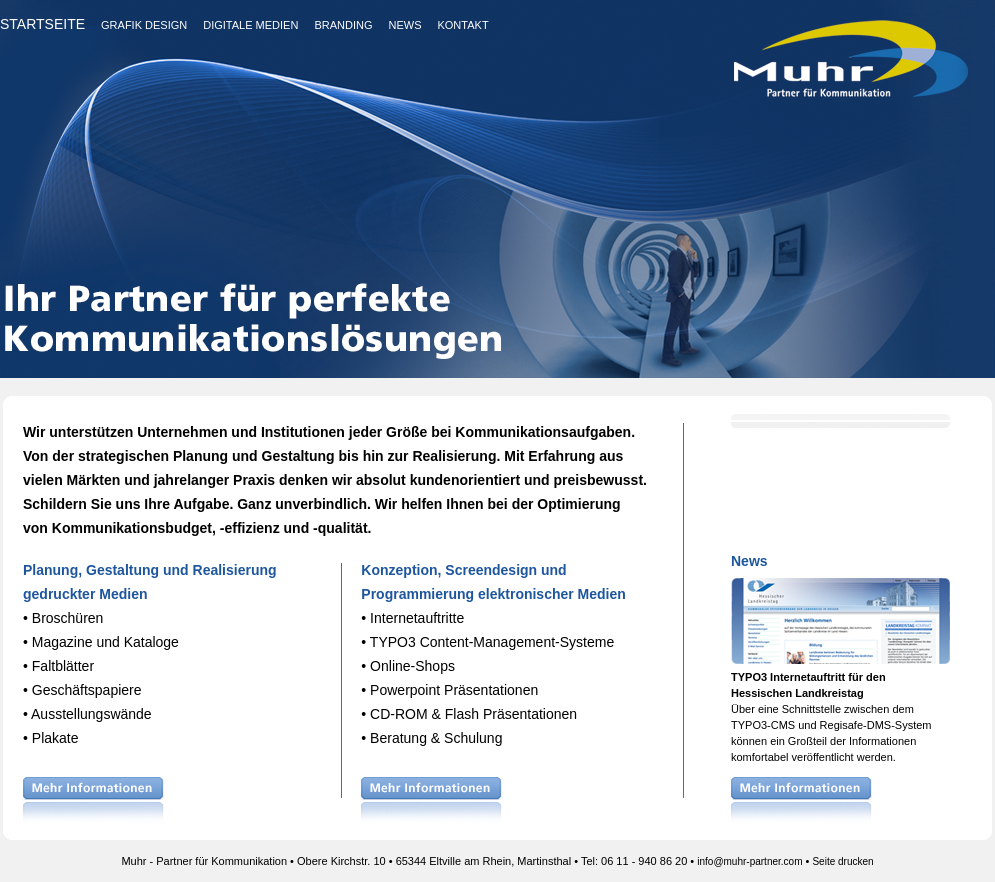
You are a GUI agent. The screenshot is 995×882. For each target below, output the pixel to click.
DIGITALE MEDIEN (250, 25)
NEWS (404, 25)
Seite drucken (842, 861)
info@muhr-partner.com (749, 861)
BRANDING (343, 25)
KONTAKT (462, 25)
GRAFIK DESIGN (144, 25)
